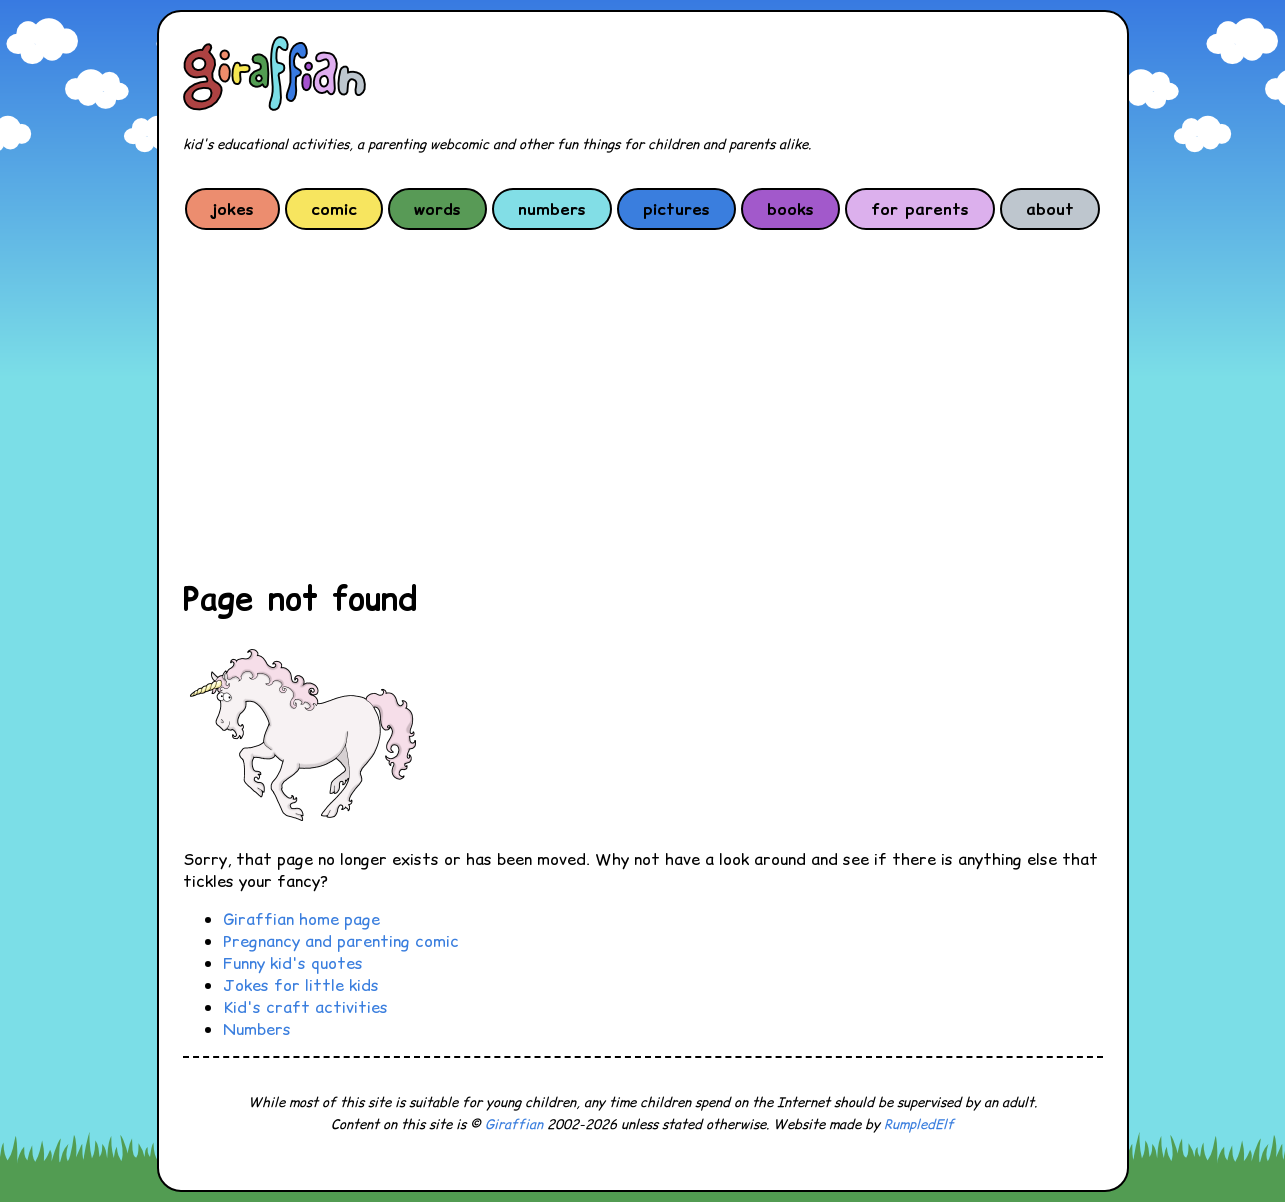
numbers (552, 209)
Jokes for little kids (301, 985)
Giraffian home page (301, 919)
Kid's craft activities (305, 1007)
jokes (232, 209)
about (1050, 209)
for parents (920, 209)
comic (334, 209)
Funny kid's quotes (293, 963)
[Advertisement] (643, 404)
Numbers (257, 1029)
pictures (676, 209)
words (437, 209)
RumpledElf (919, 1124)
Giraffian (514, 1124)
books (790, 209)
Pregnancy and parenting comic (341, 941)
